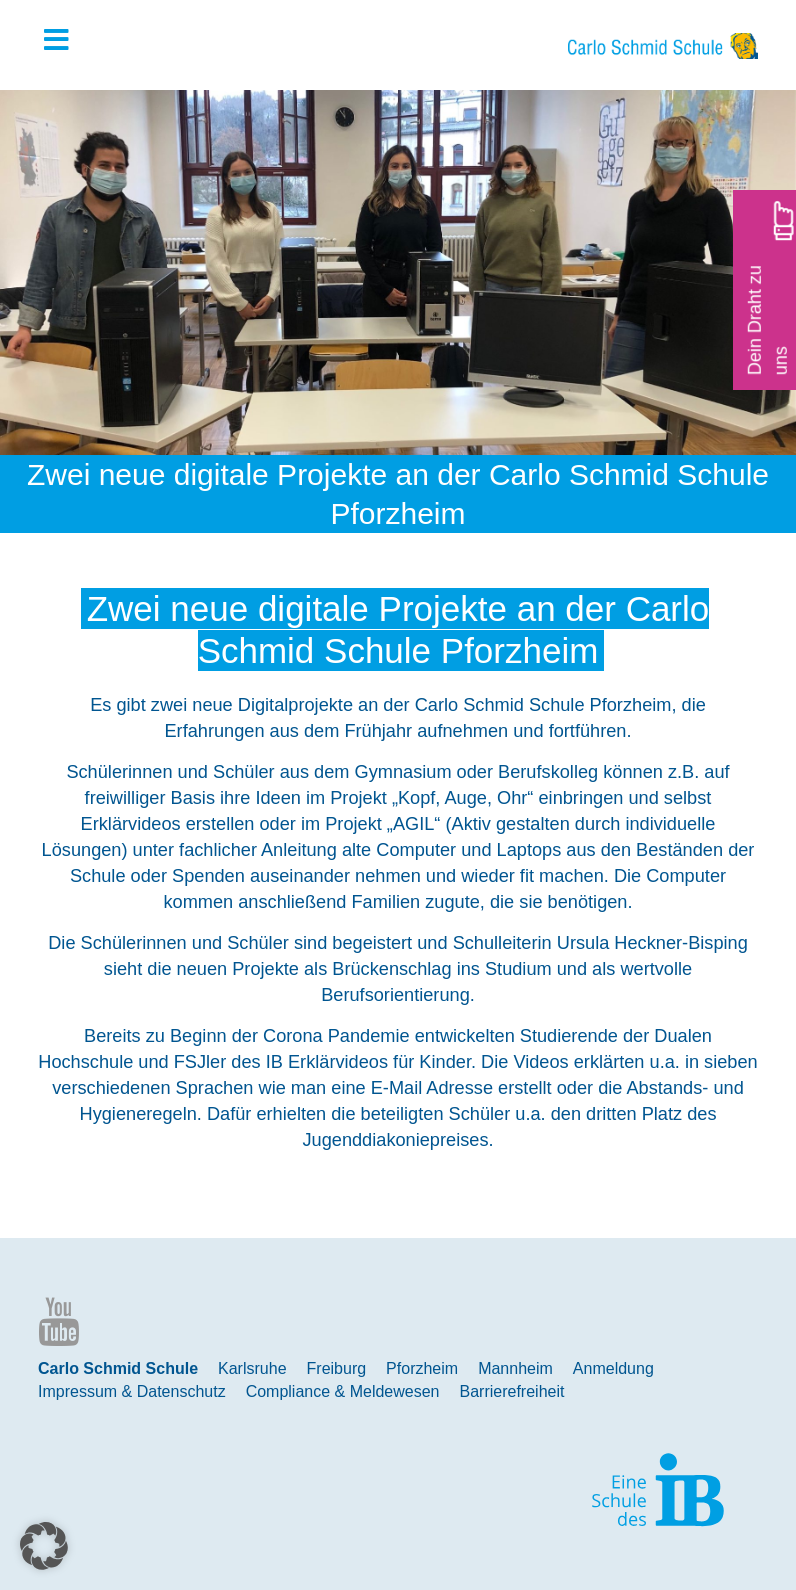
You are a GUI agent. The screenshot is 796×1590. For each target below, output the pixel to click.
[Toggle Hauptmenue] (66, 41)
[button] (44, 1546)
